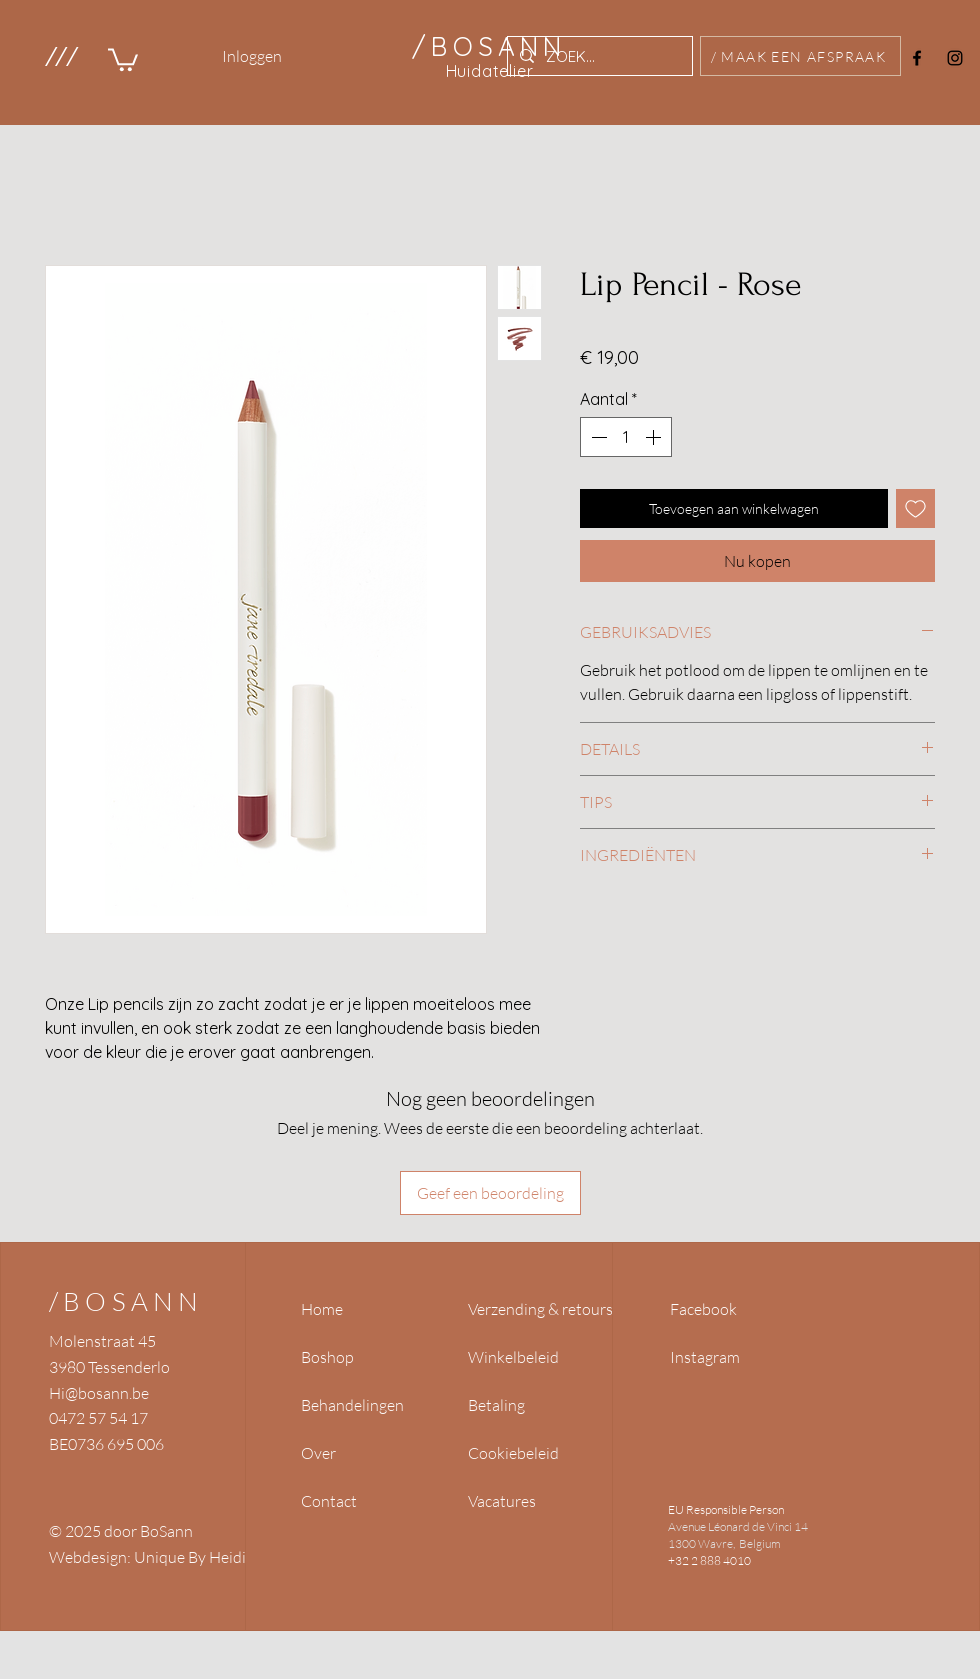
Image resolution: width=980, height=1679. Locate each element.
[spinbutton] (626, 437)
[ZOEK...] (598, 56)
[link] (123, 58)
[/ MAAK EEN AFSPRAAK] (800, 56)
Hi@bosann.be (99, 1393)
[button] (60, 56)
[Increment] (655, 437)
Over (318, 1453)
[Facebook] (917, 58)
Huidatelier (490, 71)
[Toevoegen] (915, 508)
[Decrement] (597, 437)
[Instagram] (955, 58)
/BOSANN (126, 1301)
